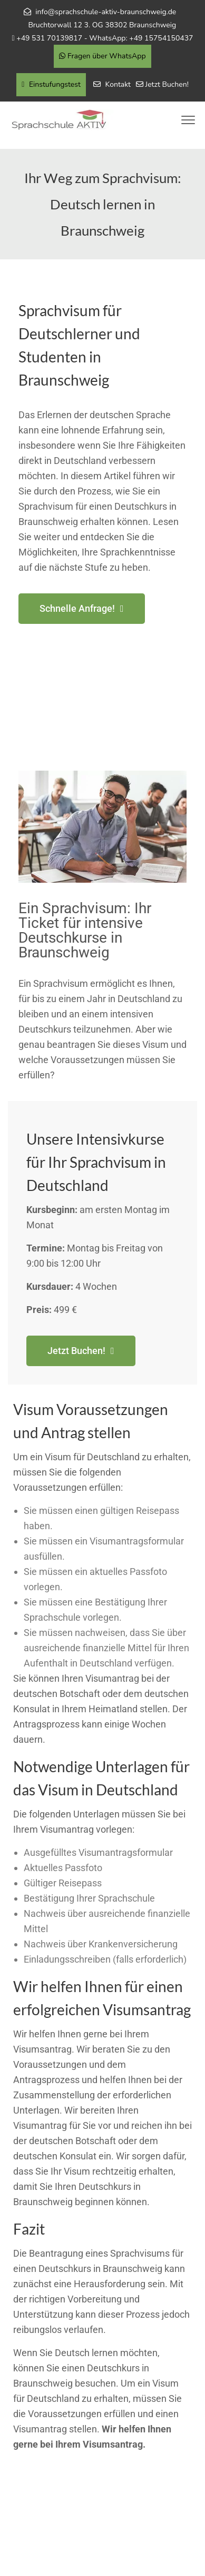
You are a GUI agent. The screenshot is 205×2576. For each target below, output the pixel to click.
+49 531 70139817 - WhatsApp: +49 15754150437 (104, 38)
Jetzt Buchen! (167, 84)
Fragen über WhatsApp (102, 56)
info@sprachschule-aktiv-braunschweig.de (105, 12)
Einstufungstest (51, 84)
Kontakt (118, 84)
